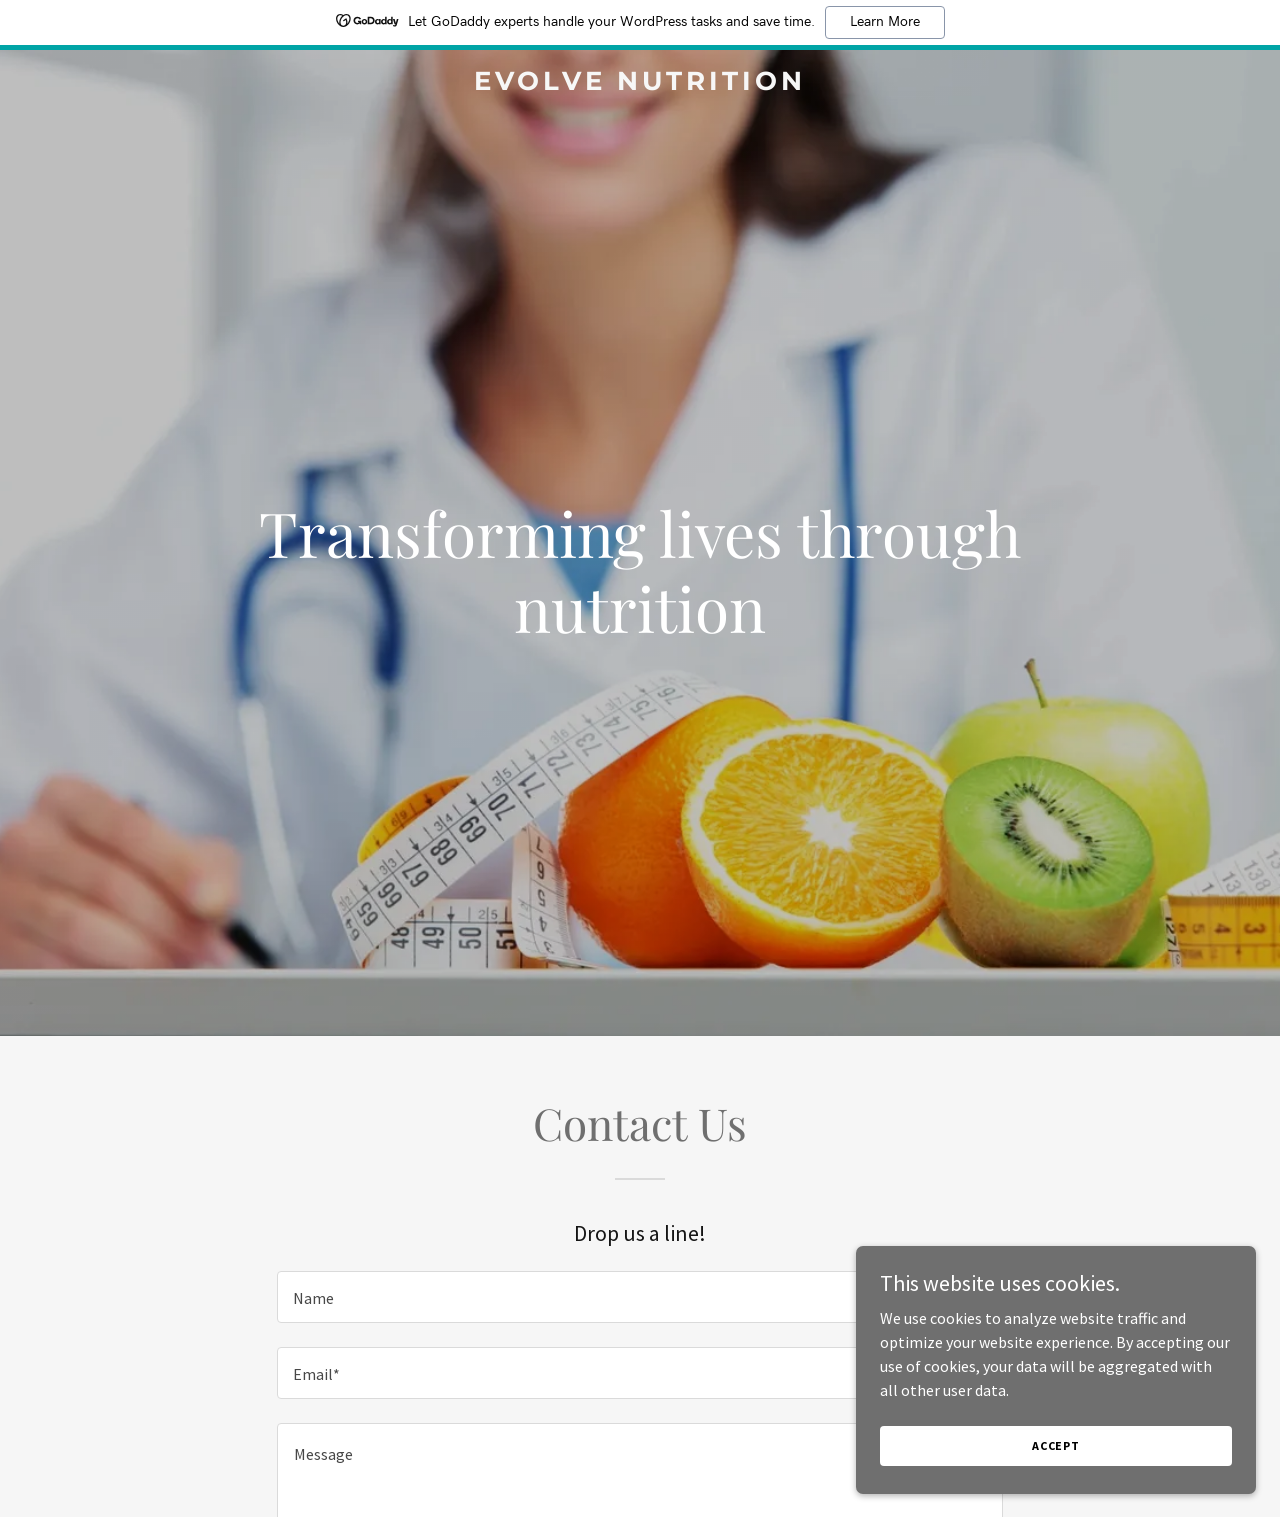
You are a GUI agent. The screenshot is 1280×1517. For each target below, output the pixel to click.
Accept (1056, 1445)
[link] (640, 84)
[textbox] (639, 1297)
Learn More (885, 22)
